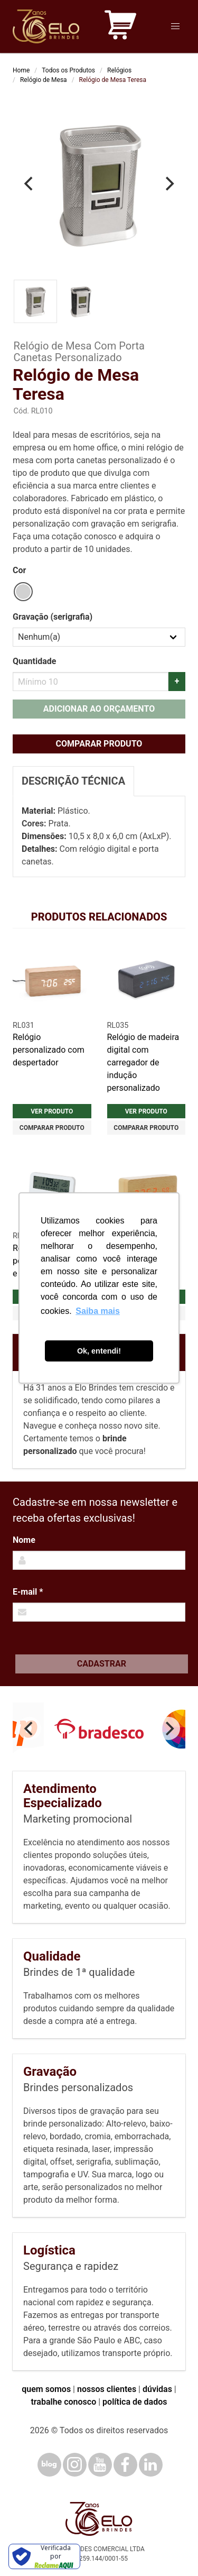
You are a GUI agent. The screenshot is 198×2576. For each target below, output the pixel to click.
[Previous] (29, 184)
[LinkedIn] (151, 2465)
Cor (19, 570)
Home (21, 70)
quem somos (46, 2389)
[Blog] (49, 2465)
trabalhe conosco (63, 2402)
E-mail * (28, 1592)
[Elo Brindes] (46, 26)
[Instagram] (75, 2465)
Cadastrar (101, 1664)
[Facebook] (125, 2465)
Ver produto (52, 1111)
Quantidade (34, 661)
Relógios (119, 70)
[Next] (168, 184)
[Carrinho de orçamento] (120, 26)
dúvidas (157, 2389)
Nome (24, 1540)
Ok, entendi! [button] (99, 1351)
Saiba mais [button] (98, 1311)
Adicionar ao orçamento (99, 709)
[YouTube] (100, 2465)
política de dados (134, 2402)
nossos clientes (106, 2389)
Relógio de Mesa (43, 80)
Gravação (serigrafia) (52, 617)
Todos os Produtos (68, 70)
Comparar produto (99, 744)
